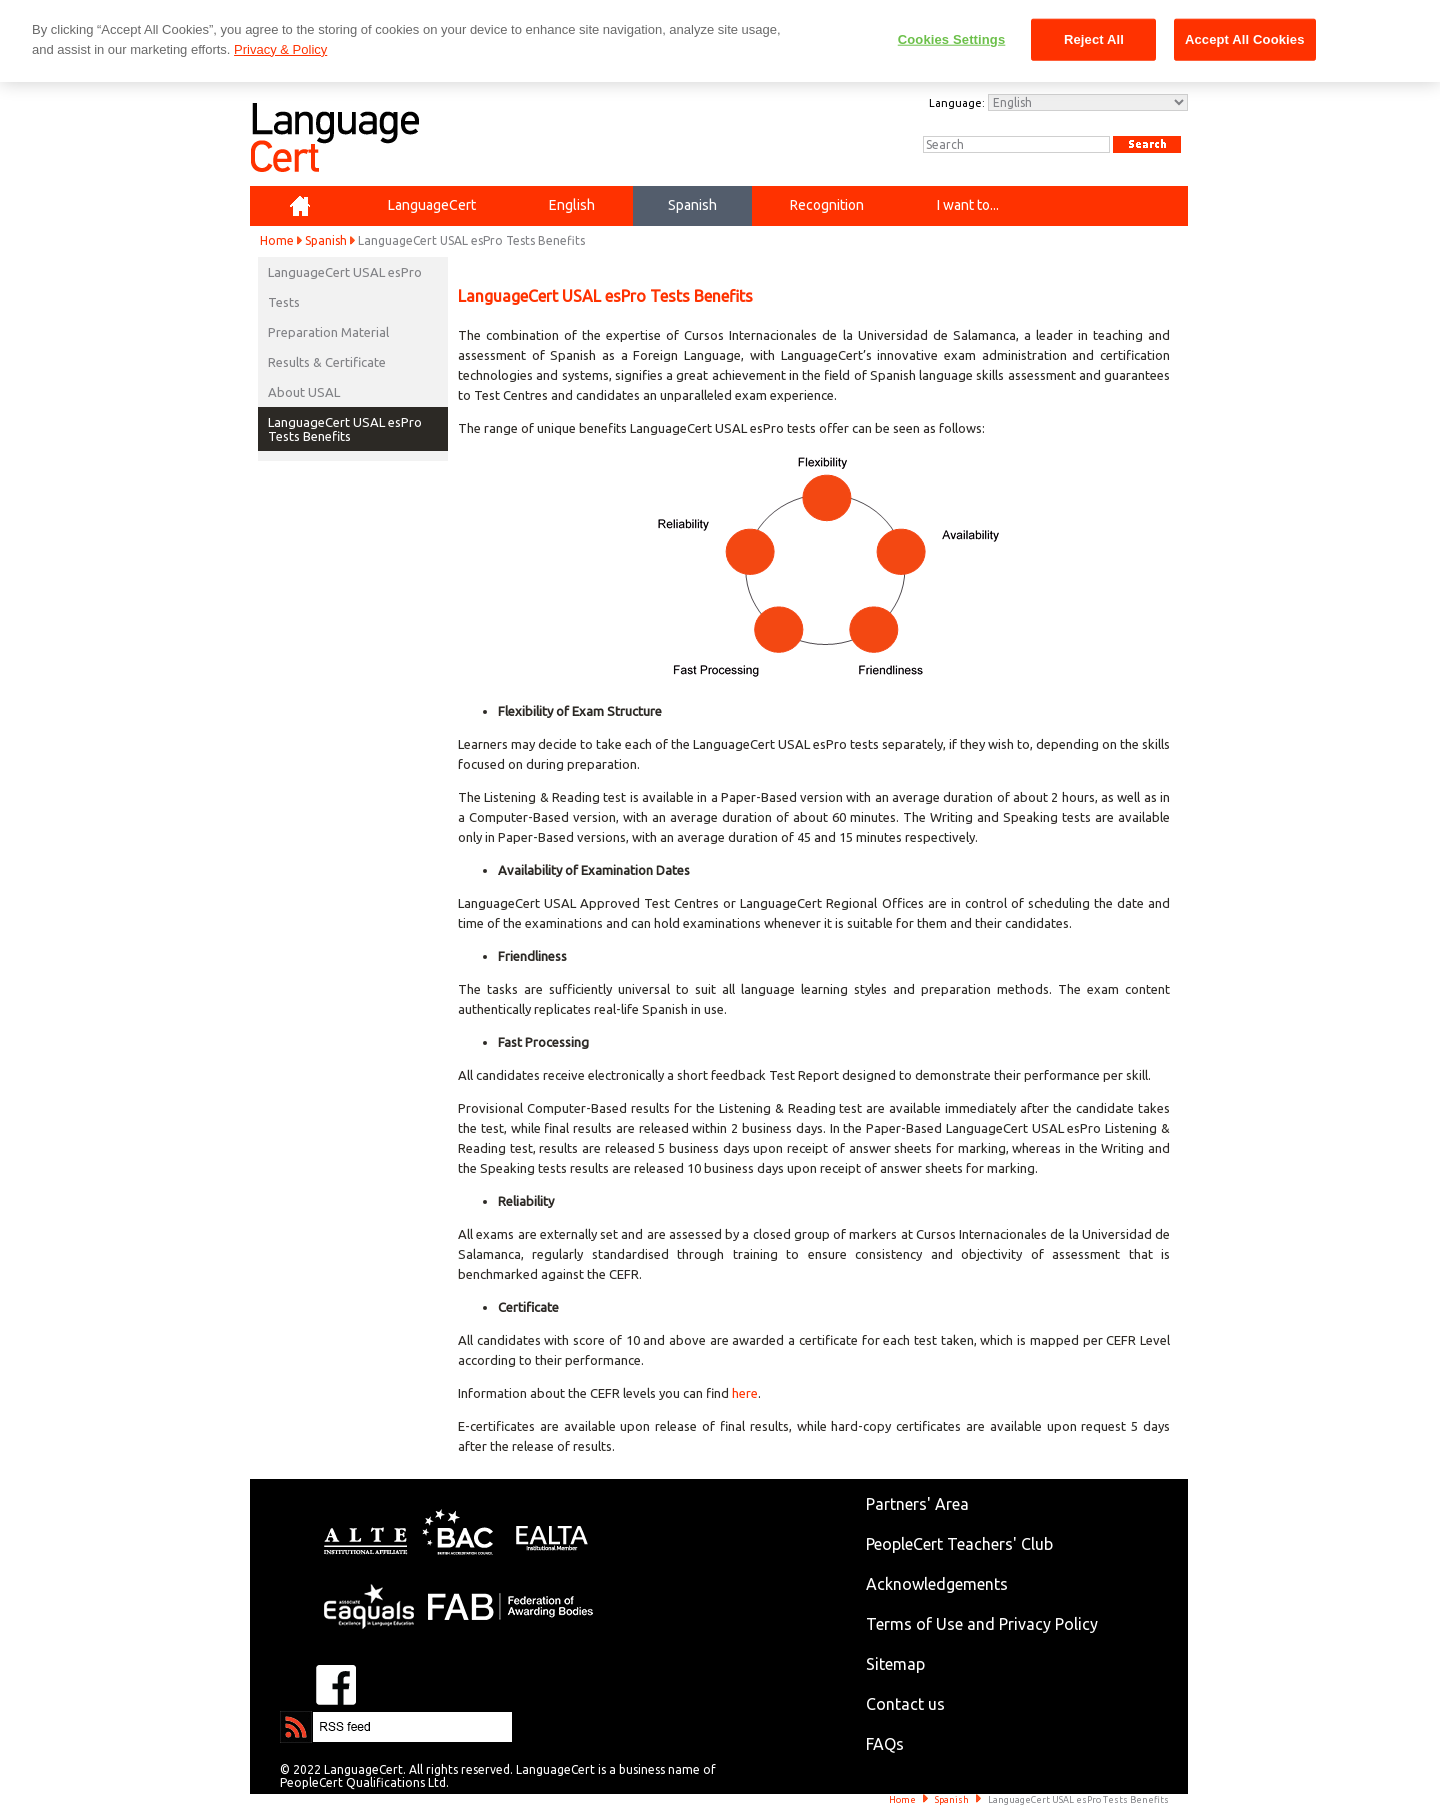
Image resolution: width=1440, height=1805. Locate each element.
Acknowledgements (937, 1584)
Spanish (326, 240)
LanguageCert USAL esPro (345, 272)
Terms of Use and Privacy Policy (982, 1624)
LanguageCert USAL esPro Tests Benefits (345, 429)
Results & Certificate (327, 362)
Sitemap (895, 1664)
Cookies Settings (952, 39)
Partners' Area (917, 1504)
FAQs (885, 1744)
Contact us (905, 1704)
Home (277, 240)
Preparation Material (328, 332)
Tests (284, 302)
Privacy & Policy (280, 49)
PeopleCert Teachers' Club (959, 1544)
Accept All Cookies (1245, 39)
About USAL (304, 392)
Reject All (1094, 39)
